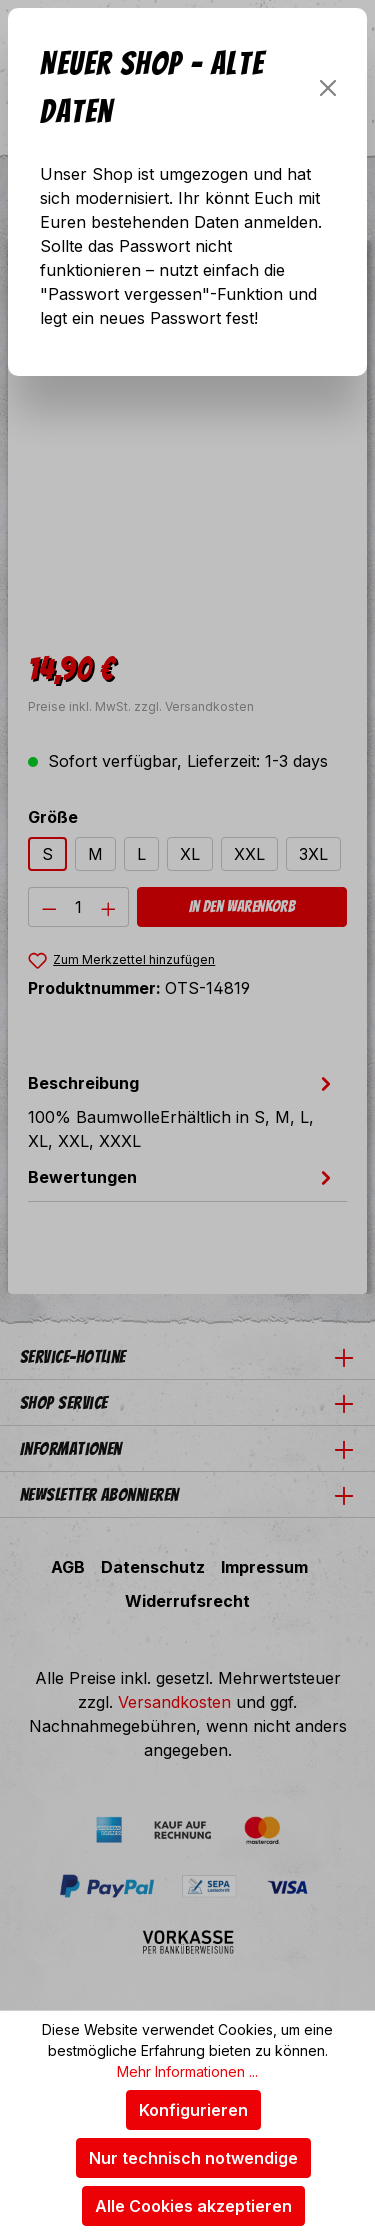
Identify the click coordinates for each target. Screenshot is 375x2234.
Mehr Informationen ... (187, 2071)
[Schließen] (328, 88)
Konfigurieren (193, 2110)
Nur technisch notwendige (193, 2158)
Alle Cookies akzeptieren (193, 2206)
